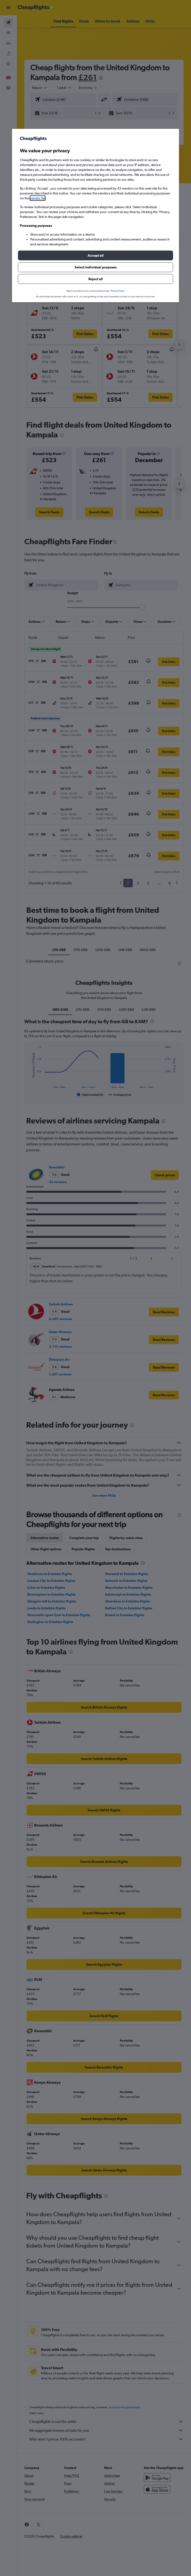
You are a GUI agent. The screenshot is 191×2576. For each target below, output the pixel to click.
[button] (95, 255)
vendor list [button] (37, 198)
